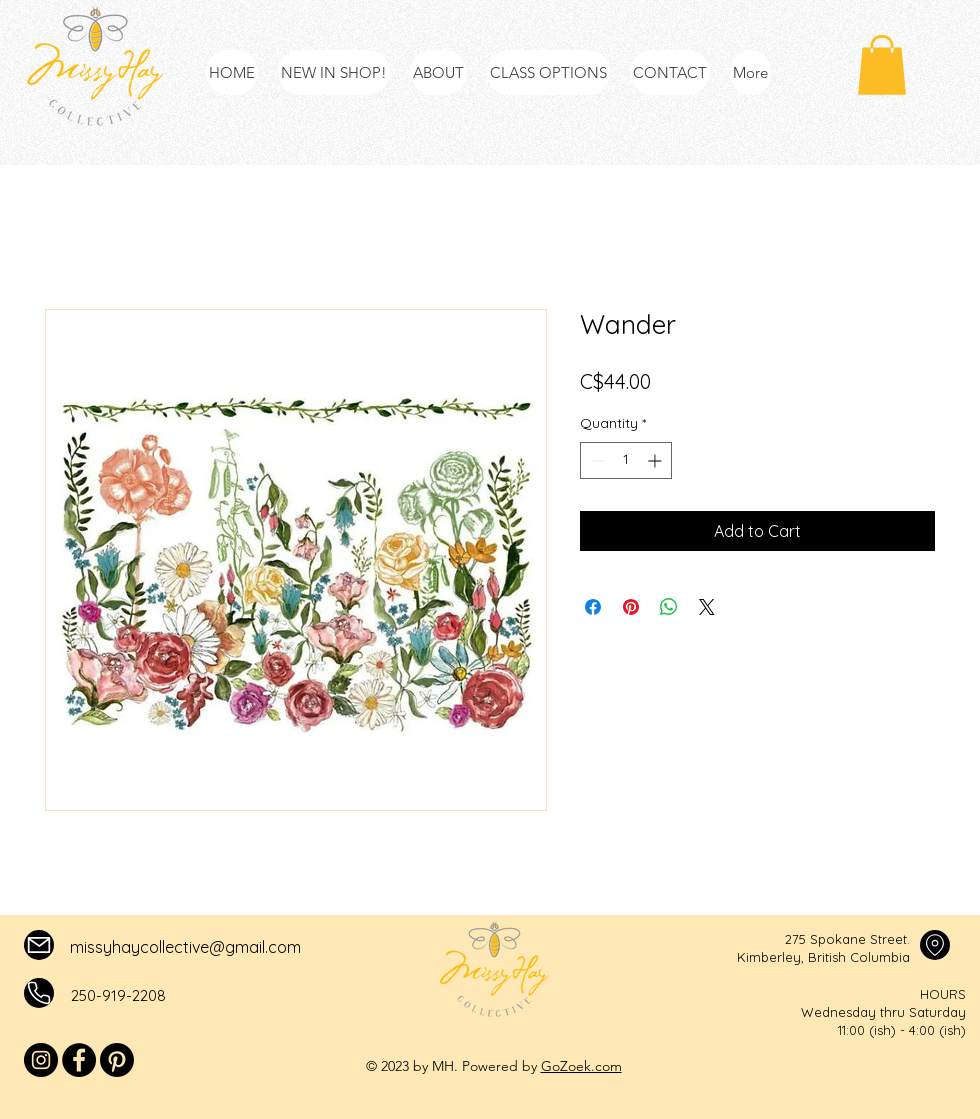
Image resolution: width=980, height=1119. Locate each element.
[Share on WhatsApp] (669, 607)
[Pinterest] (117, 1060)
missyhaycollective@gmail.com (185, 947)
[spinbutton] (626, 460)
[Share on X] (707, 607)
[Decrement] (595, 460)
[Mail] (39, 945)
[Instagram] (41, 1060)
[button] (882, 65)
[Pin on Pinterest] (631, 607)
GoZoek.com (581, 1066)
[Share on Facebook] (593, 607)
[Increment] (656, 460)
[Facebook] (79, 1060)
